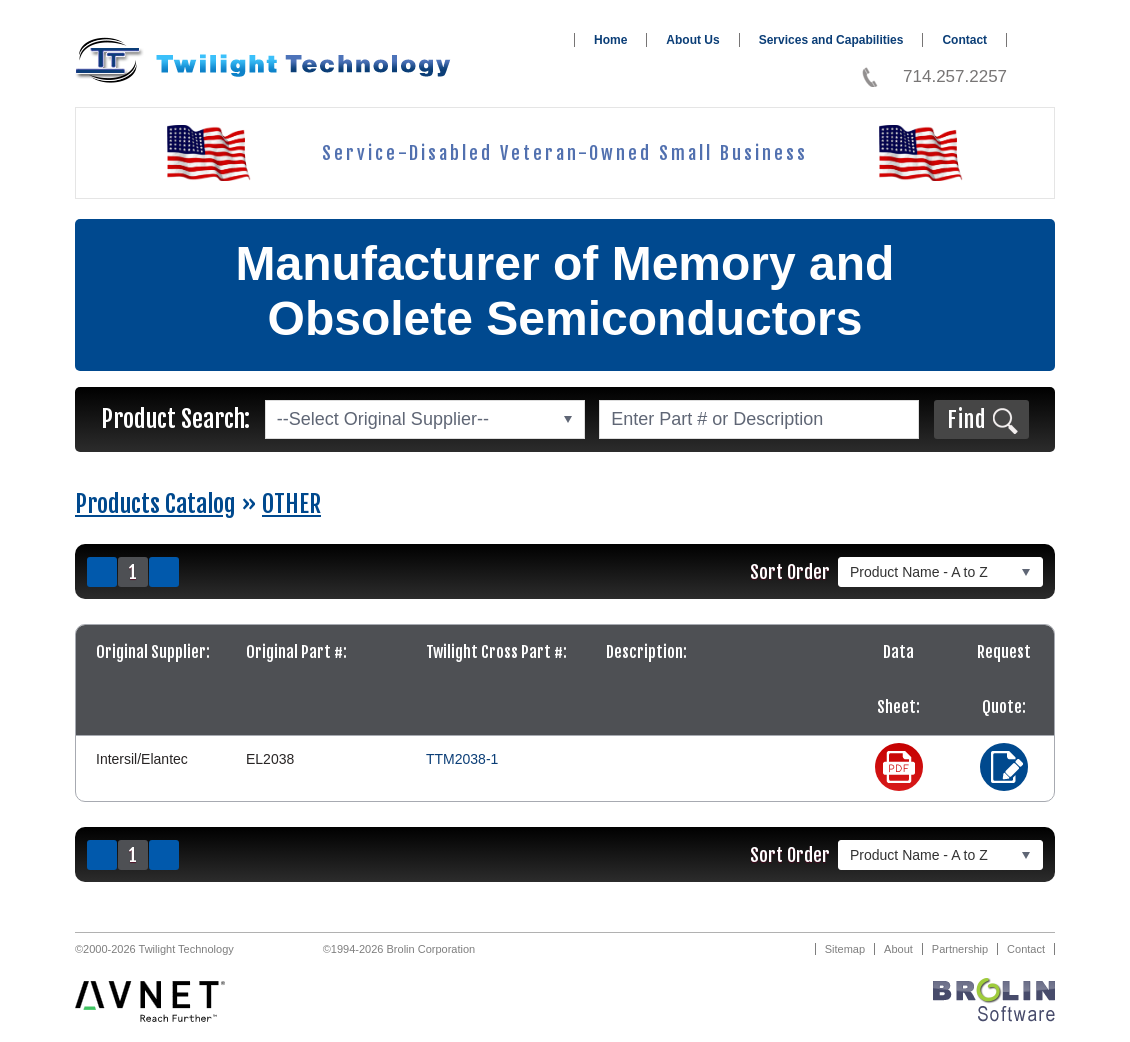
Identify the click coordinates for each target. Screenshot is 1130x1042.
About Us (692, 40)
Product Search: (175, 419)
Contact (964, 40)
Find (966, 419)
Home (610, 40)
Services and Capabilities (831, 40)
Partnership (960, 949)
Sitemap (845, 949)
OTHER (291, 504)
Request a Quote (1004, 767)
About (898, 949)
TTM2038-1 (462, 759)
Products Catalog (155, 504)
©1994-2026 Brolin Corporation (399, 949)
